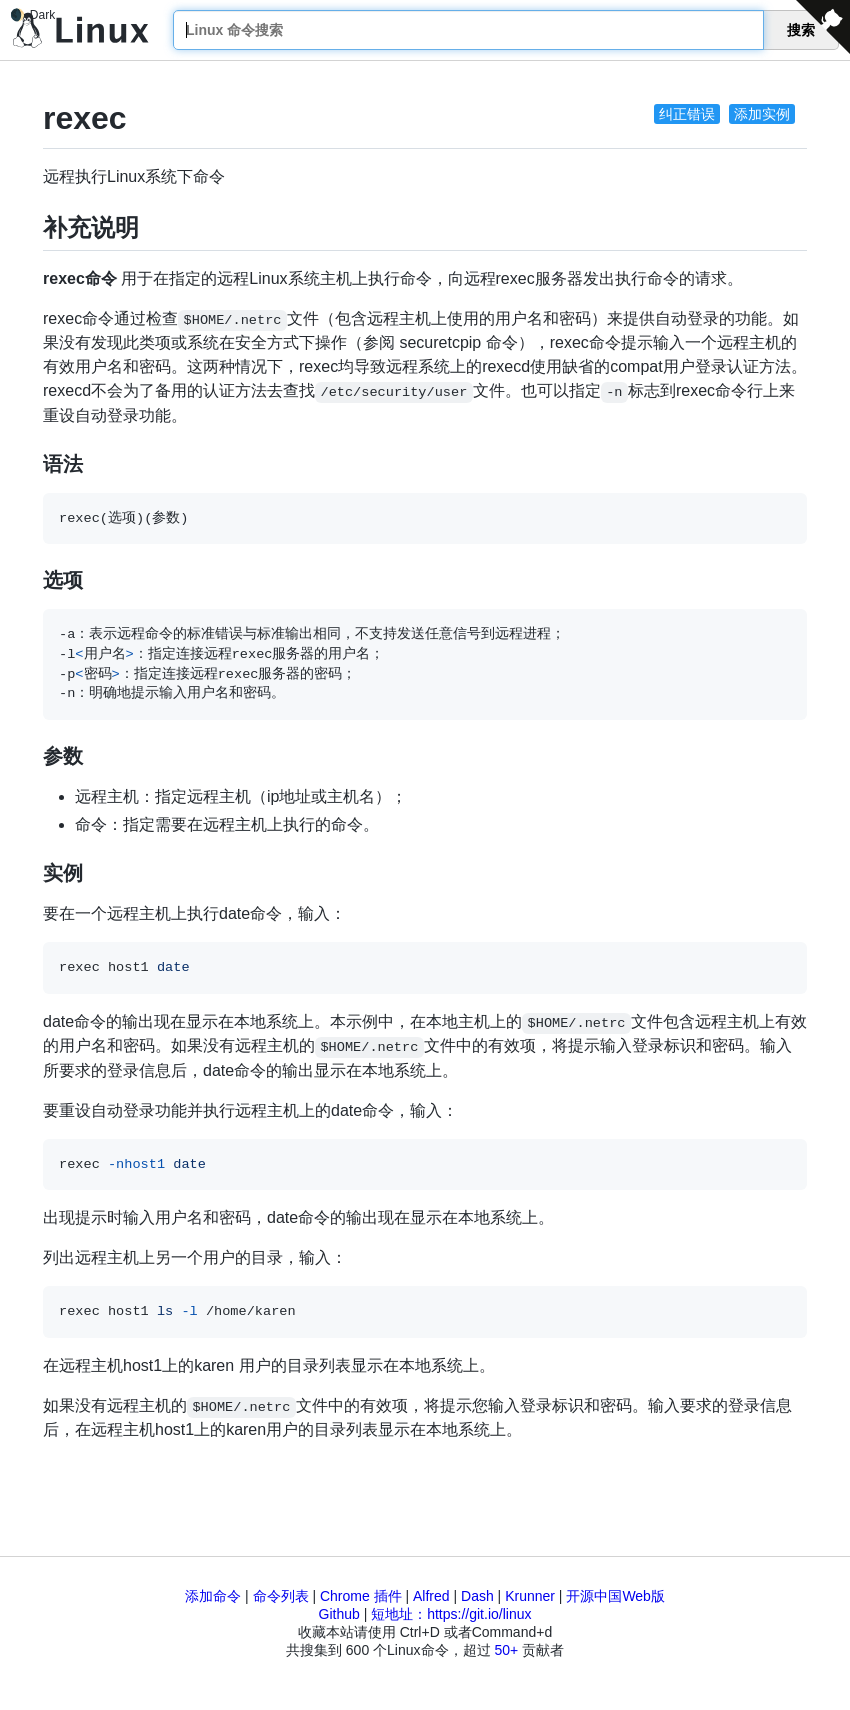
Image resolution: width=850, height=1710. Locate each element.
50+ (506, 1650)
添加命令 (213, 1596)
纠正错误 (687, 114)
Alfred (431, 1596)
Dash (477, 1596)
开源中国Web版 (615, 1596)
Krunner (530, 1596)
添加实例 (762, 114)
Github (339, 1614)
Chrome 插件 (361, 1596)
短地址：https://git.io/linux (451, 1614)
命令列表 (281, 1596)
